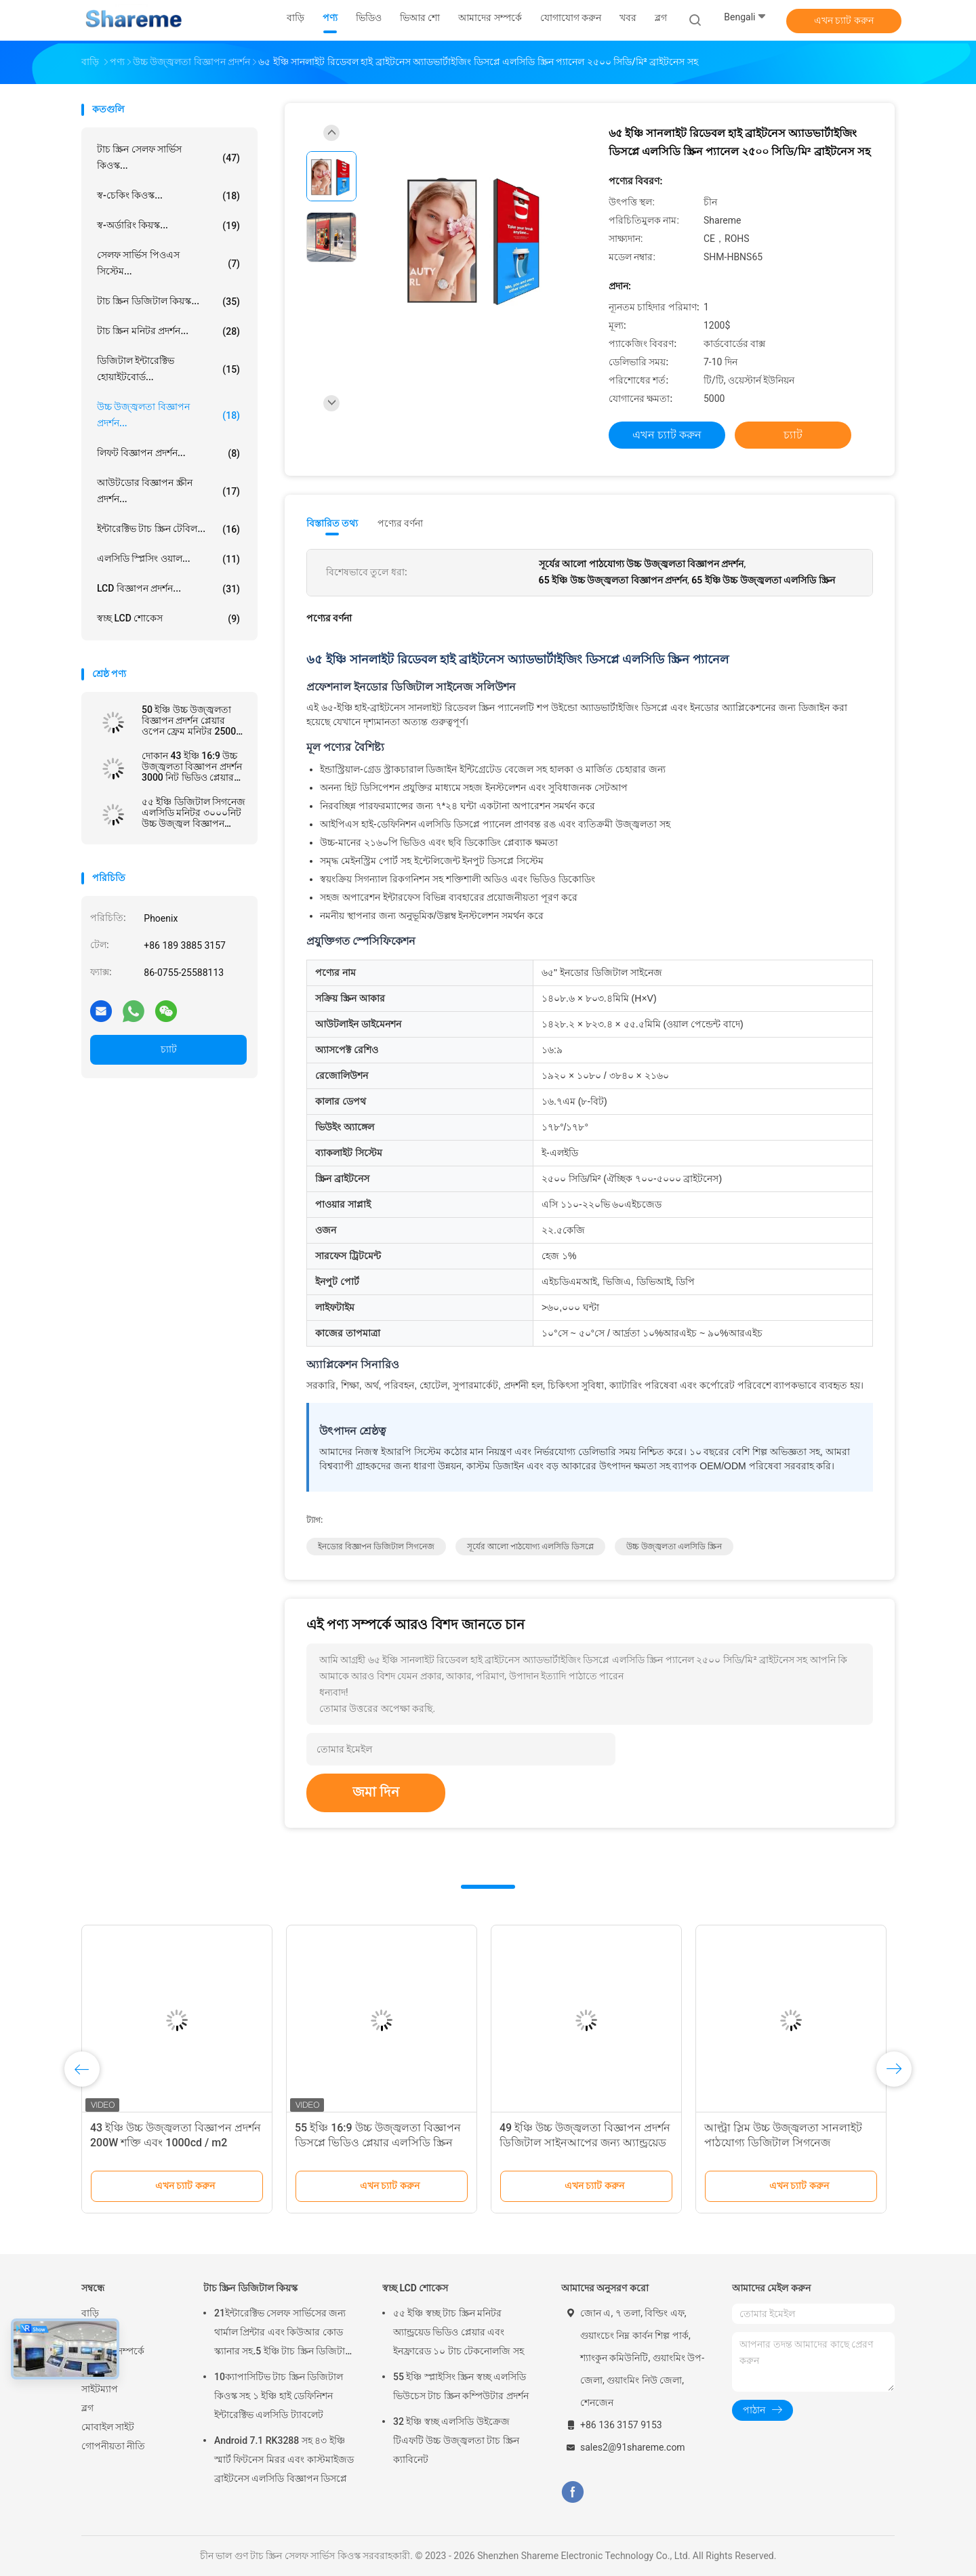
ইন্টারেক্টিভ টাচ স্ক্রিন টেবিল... (168, 529)
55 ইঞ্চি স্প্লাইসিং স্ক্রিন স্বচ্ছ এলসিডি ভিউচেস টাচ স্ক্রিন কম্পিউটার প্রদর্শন (461, 2386)
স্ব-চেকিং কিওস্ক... (168, 196)
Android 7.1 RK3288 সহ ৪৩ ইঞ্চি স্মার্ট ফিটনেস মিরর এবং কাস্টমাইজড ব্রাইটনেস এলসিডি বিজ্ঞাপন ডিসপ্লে (284, 2459)
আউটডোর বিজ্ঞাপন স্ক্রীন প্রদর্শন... (168, 490)
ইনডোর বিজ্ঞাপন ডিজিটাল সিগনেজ (376, 1546)
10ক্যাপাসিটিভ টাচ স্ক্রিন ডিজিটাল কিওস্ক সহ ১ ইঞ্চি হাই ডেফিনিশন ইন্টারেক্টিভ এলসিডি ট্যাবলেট (278, 2395)
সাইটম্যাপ (99, 2389)
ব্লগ (87, 2408)
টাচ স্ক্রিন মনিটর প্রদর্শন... (168, 331)
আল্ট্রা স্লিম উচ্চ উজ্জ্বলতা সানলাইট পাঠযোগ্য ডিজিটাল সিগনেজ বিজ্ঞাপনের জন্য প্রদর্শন (783, 2142)
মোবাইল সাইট (107, 2426)
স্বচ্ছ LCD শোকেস (168, 619)
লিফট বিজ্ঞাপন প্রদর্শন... (168, 453)
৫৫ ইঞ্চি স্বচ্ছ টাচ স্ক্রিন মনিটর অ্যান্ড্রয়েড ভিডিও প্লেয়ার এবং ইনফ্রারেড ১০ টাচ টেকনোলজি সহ (458, 2332)
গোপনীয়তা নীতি (113, 2445)
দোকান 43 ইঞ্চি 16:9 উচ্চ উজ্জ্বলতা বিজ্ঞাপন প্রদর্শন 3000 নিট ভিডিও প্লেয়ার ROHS (192, 766)
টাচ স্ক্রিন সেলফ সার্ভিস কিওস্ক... (168, 157)
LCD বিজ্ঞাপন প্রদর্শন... (168, 589)
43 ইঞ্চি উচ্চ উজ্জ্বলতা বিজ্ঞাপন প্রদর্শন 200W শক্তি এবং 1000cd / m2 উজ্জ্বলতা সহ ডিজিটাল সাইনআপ (175, 2142)
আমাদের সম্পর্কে (112, 2351)
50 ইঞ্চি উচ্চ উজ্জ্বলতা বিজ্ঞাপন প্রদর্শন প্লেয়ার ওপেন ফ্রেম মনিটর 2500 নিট (189, 720)
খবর (89, 2370)
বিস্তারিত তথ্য (332, 523)
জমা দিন (375, 1792)
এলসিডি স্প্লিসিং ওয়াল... (168, 559)
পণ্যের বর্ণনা (400, 523)
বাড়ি (90, 2313)
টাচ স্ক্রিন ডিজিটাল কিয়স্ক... (168, 301)
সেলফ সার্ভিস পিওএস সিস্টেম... (168, 263)
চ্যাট (169, 1049)
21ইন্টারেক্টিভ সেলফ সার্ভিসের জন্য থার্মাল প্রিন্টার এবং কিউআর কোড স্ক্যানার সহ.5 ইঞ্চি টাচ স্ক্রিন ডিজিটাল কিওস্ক (283, 2334)
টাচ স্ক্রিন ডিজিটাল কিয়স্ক (250, 2288)
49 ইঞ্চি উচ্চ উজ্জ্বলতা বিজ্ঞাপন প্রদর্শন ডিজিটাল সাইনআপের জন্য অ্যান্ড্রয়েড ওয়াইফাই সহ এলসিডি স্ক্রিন (585, 2142)
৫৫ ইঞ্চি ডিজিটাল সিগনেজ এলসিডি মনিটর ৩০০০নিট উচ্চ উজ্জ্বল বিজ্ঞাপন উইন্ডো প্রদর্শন (193, 812)
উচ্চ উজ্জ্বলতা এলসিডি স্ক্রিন (674, 1546)
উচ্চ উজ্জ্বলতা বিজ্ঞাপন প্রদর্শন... (168, 414)
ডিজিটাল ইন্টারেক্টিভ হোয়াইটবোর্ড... (168, 368)
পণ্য (88, 2332)
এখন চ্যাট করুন (844, 20)
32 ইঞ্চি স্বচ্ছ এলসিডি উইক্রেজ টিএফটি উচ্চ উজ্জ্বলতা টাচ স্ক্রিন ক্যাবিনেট (456, 2440)
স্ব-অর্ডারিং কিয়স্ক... (168, 225)
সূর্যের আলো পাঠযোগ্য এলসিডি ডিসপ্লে (530, 1546)
